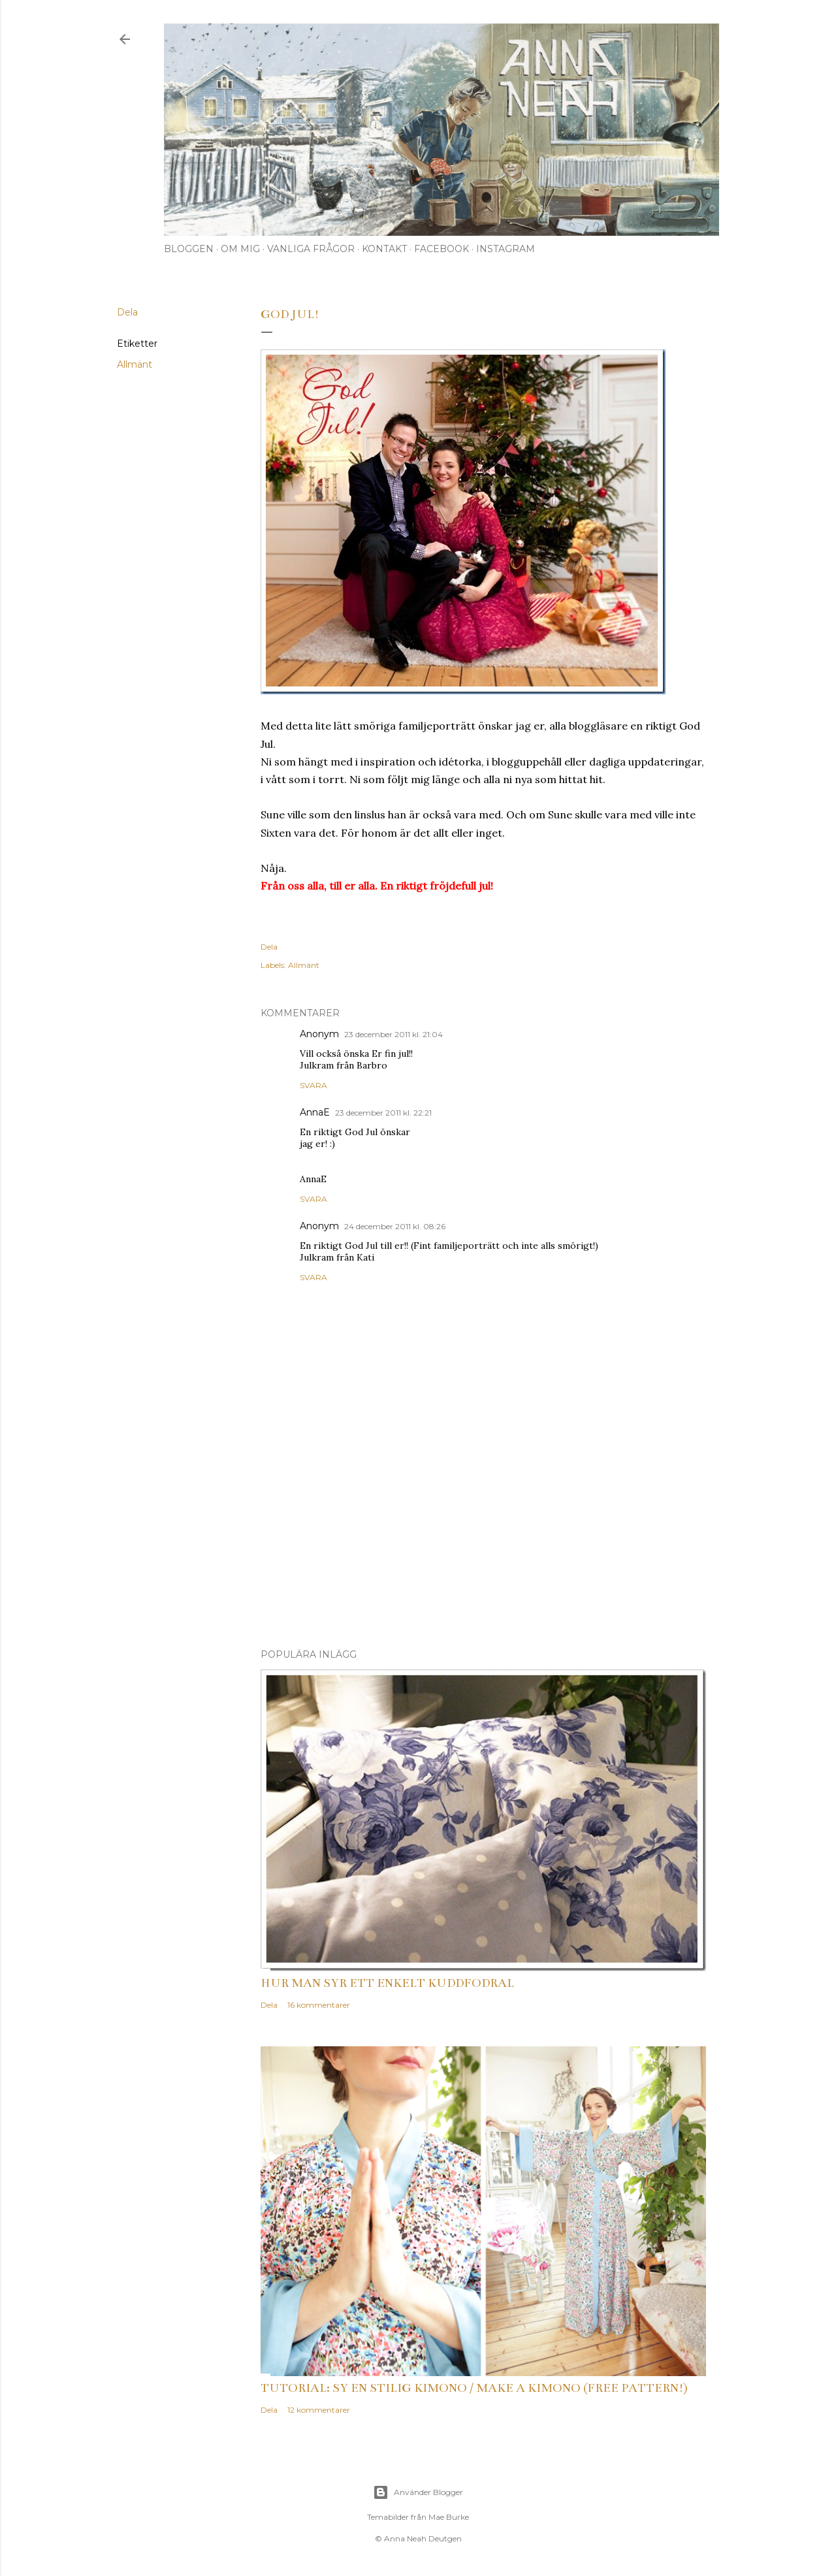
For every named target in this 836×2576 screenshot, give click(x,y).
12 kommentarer (318, 2410)
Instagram (505, 249)
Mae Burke (448, 2517)
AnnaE (315, 1112)
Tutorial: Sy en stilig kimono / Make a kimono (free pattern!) (474, 2388)
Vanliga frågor (311, 249)
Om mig (240, 249)
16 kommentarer (318, 2005)
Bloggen (189, 249)
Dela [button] (127, 312)
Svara (313, 1085)
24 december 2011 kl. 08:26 (394, 1226)
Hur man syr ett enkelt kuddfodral (387, 1983)
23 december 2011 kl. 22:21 (383, 1113)
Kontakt (384, 249)
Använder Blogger (418, 2492)
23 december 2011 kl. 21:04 (393, 1034)
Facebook (441, 249)
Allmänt (134, 364)
